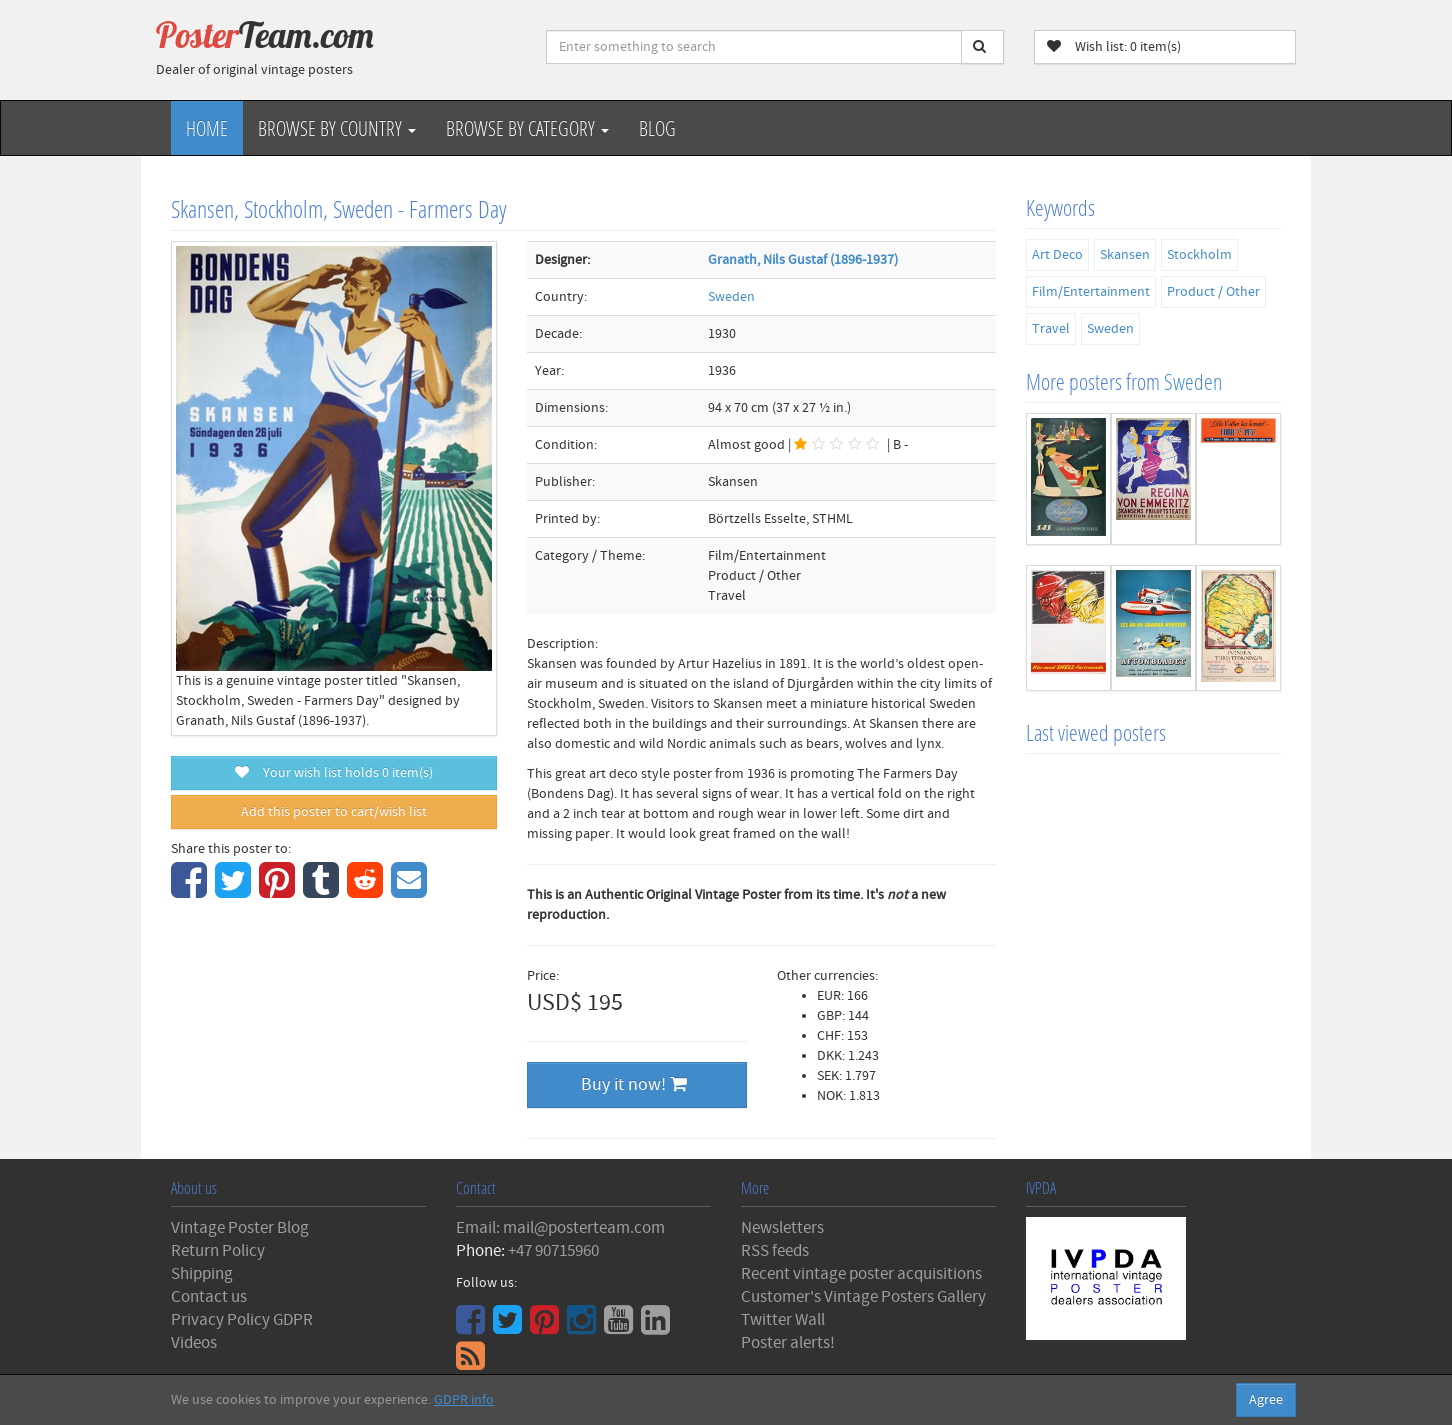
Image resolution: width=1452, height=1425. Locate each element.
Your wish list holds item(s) (334, 773)
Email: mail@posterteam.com (560, 1228)
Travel (1051, 329)
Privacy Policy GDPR (242, 1320)
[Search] (982, 47)
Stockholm (1199, 255)
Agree (1266, 1400)
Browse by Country (337, 128)
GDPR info (464, 1400)
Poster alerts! (788, 1343)
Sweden (731, 297)
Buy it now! (634, 1084)
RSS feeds (775, 1251)
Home (207, 128)
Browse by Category (527, 128)
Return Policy (218, 1251)
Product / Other (1213, 292)
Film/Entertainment (1091, 292)
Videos (194, 1343)
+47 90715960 (553, 1251)
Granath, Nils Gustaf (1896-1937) (803, 260)
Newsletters (782, 1228)
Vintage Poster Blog (240, 1228)
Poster (265, 35)
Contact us (209, 1297)
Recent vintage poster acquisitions (861, 1274)
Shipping (202, 1274)
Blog (657, 128)
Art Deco (1057, 255)
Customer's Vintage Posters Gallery (863, 1297)
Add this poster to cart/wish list (334, 812)
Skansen (1125, 255)
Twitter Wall (783, 1320)
